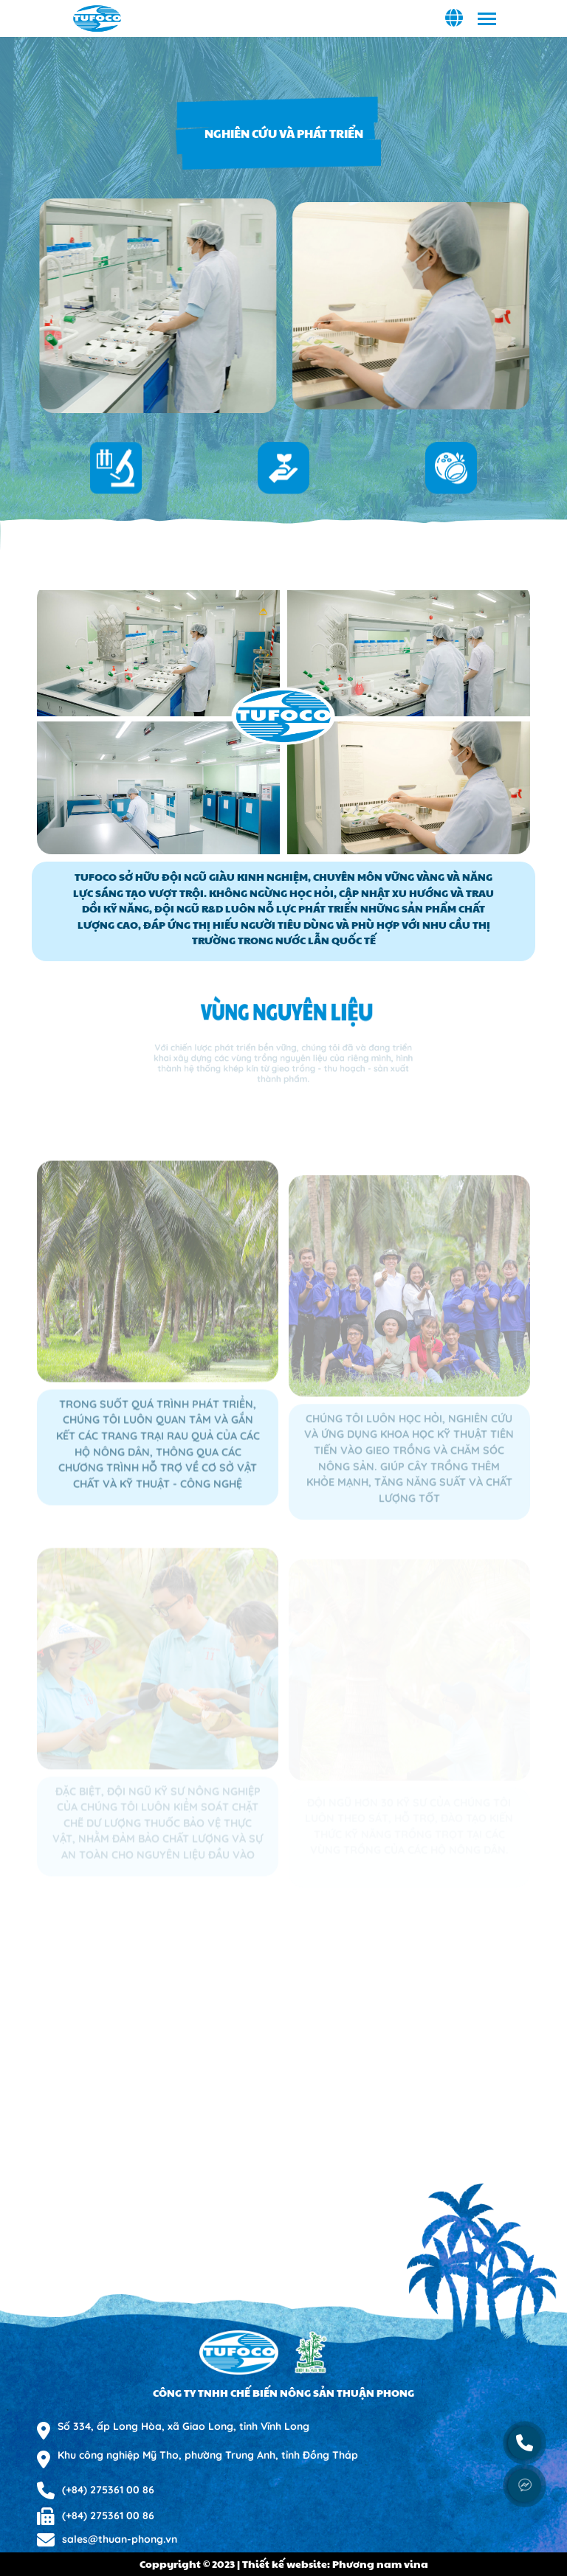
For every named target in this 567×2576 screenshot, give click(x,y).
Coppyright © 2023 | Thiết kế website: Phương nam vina (284, 2563)
